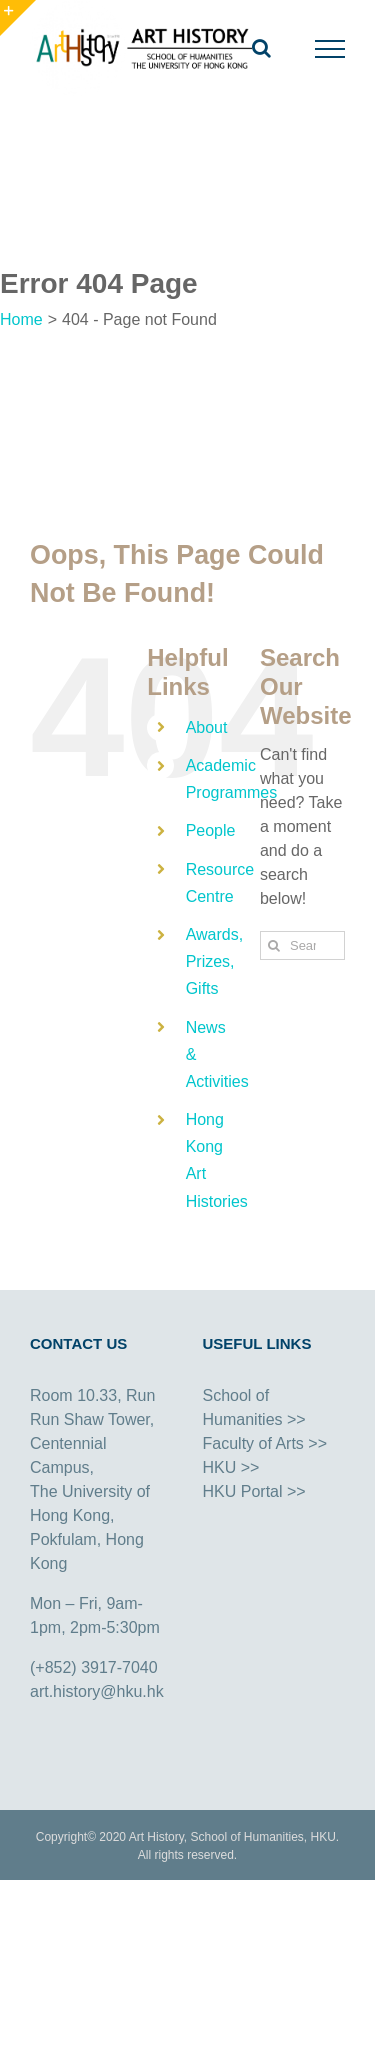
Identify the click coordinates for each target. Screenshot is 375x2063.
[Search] (274, 945)
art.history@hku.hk (97, 1691)
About (207, 727)
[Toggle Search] (261, 48)
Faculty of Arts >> (265, 1443)
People (211, 830)
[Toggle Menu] (330, 49)
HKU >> (231, 1467)
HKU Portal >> (254, 1491)
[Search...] (302, 945)
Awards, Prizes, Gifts (215, 961)
